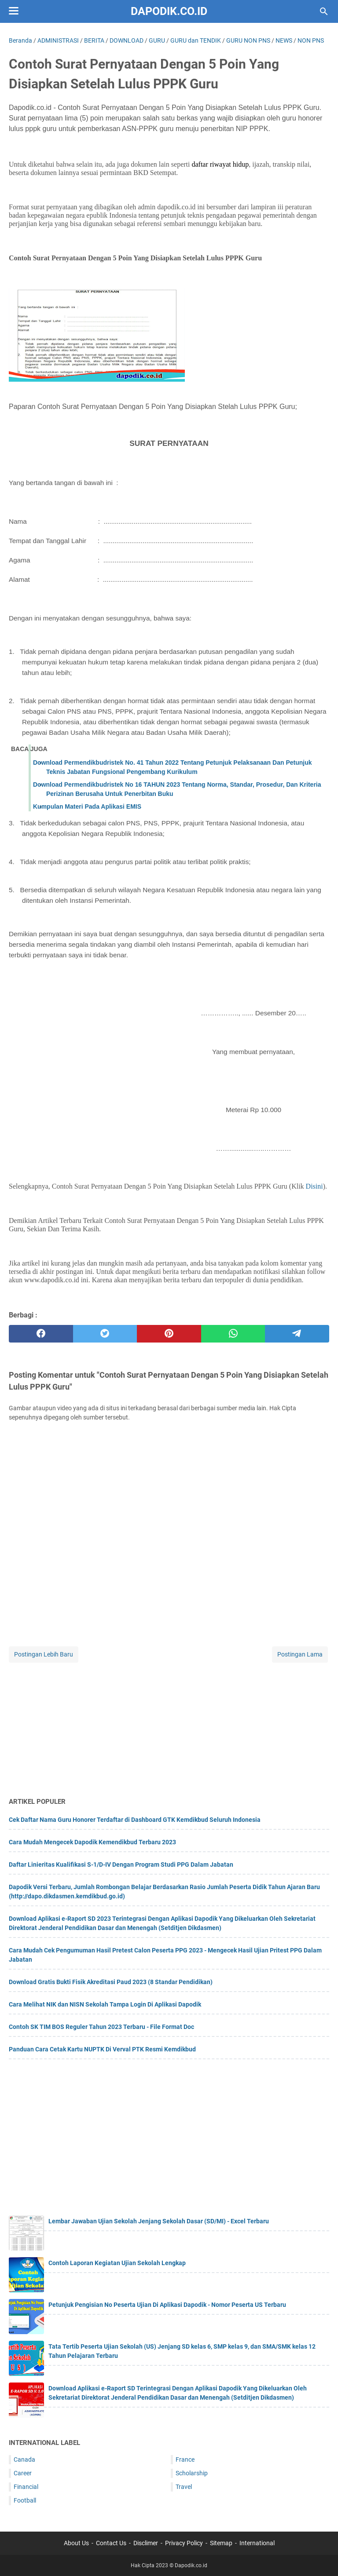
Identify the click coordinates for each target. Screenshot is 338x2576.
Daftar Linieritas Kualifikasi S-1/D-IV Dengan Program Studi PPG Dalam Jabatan (121, 1864)
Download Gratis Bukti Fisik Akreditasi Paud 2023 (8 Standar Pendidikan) (111, 1981)
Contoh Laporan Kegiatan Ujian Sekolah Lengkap (117, 2262)
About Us (76, 2543)
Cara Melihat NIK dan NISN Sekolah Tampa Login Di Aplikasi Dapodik (105, 2004)
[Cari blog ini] (324, 11)
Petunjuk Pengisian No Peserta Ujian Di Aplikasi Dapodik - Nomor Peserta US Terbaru (167, 2304)
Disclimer (145, 2543)
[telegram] (297, 1334)
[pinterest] (169, 1334)
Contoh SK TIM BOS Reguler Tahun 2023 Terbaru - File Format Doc (101, 2026)
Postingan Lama (300, 1654)
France (185, 2459)
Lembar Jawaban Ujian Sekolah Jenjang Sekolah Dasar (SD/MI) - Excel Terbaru (158, 2221)
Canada (24, 2459)
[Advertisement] (169, 1726)
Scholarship (192, 2473)
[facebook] (41, 1334)
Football (25, 2500)
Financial (26, 2486)
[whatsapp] (233, 1334)
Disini (314, 1186)
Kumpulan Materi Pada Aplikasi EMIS (87, 806)
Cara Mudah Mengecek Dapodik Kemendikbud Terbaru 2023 (92, 1842)
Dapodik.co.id (169, 11)
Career (23, 2473)
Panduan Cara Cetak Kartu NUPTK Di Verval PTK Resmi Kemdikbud (102, 2049)
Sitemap (221, 2543)
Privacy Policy (184, 2543)
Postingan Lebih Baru (43, 1654)
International (257, 2543)
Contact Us (111, 2543)
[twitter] (105, 1334)
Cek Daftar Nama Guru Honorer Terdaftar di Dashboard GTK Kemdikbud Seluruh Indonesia (135, 1819)
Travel (184, 2486)
